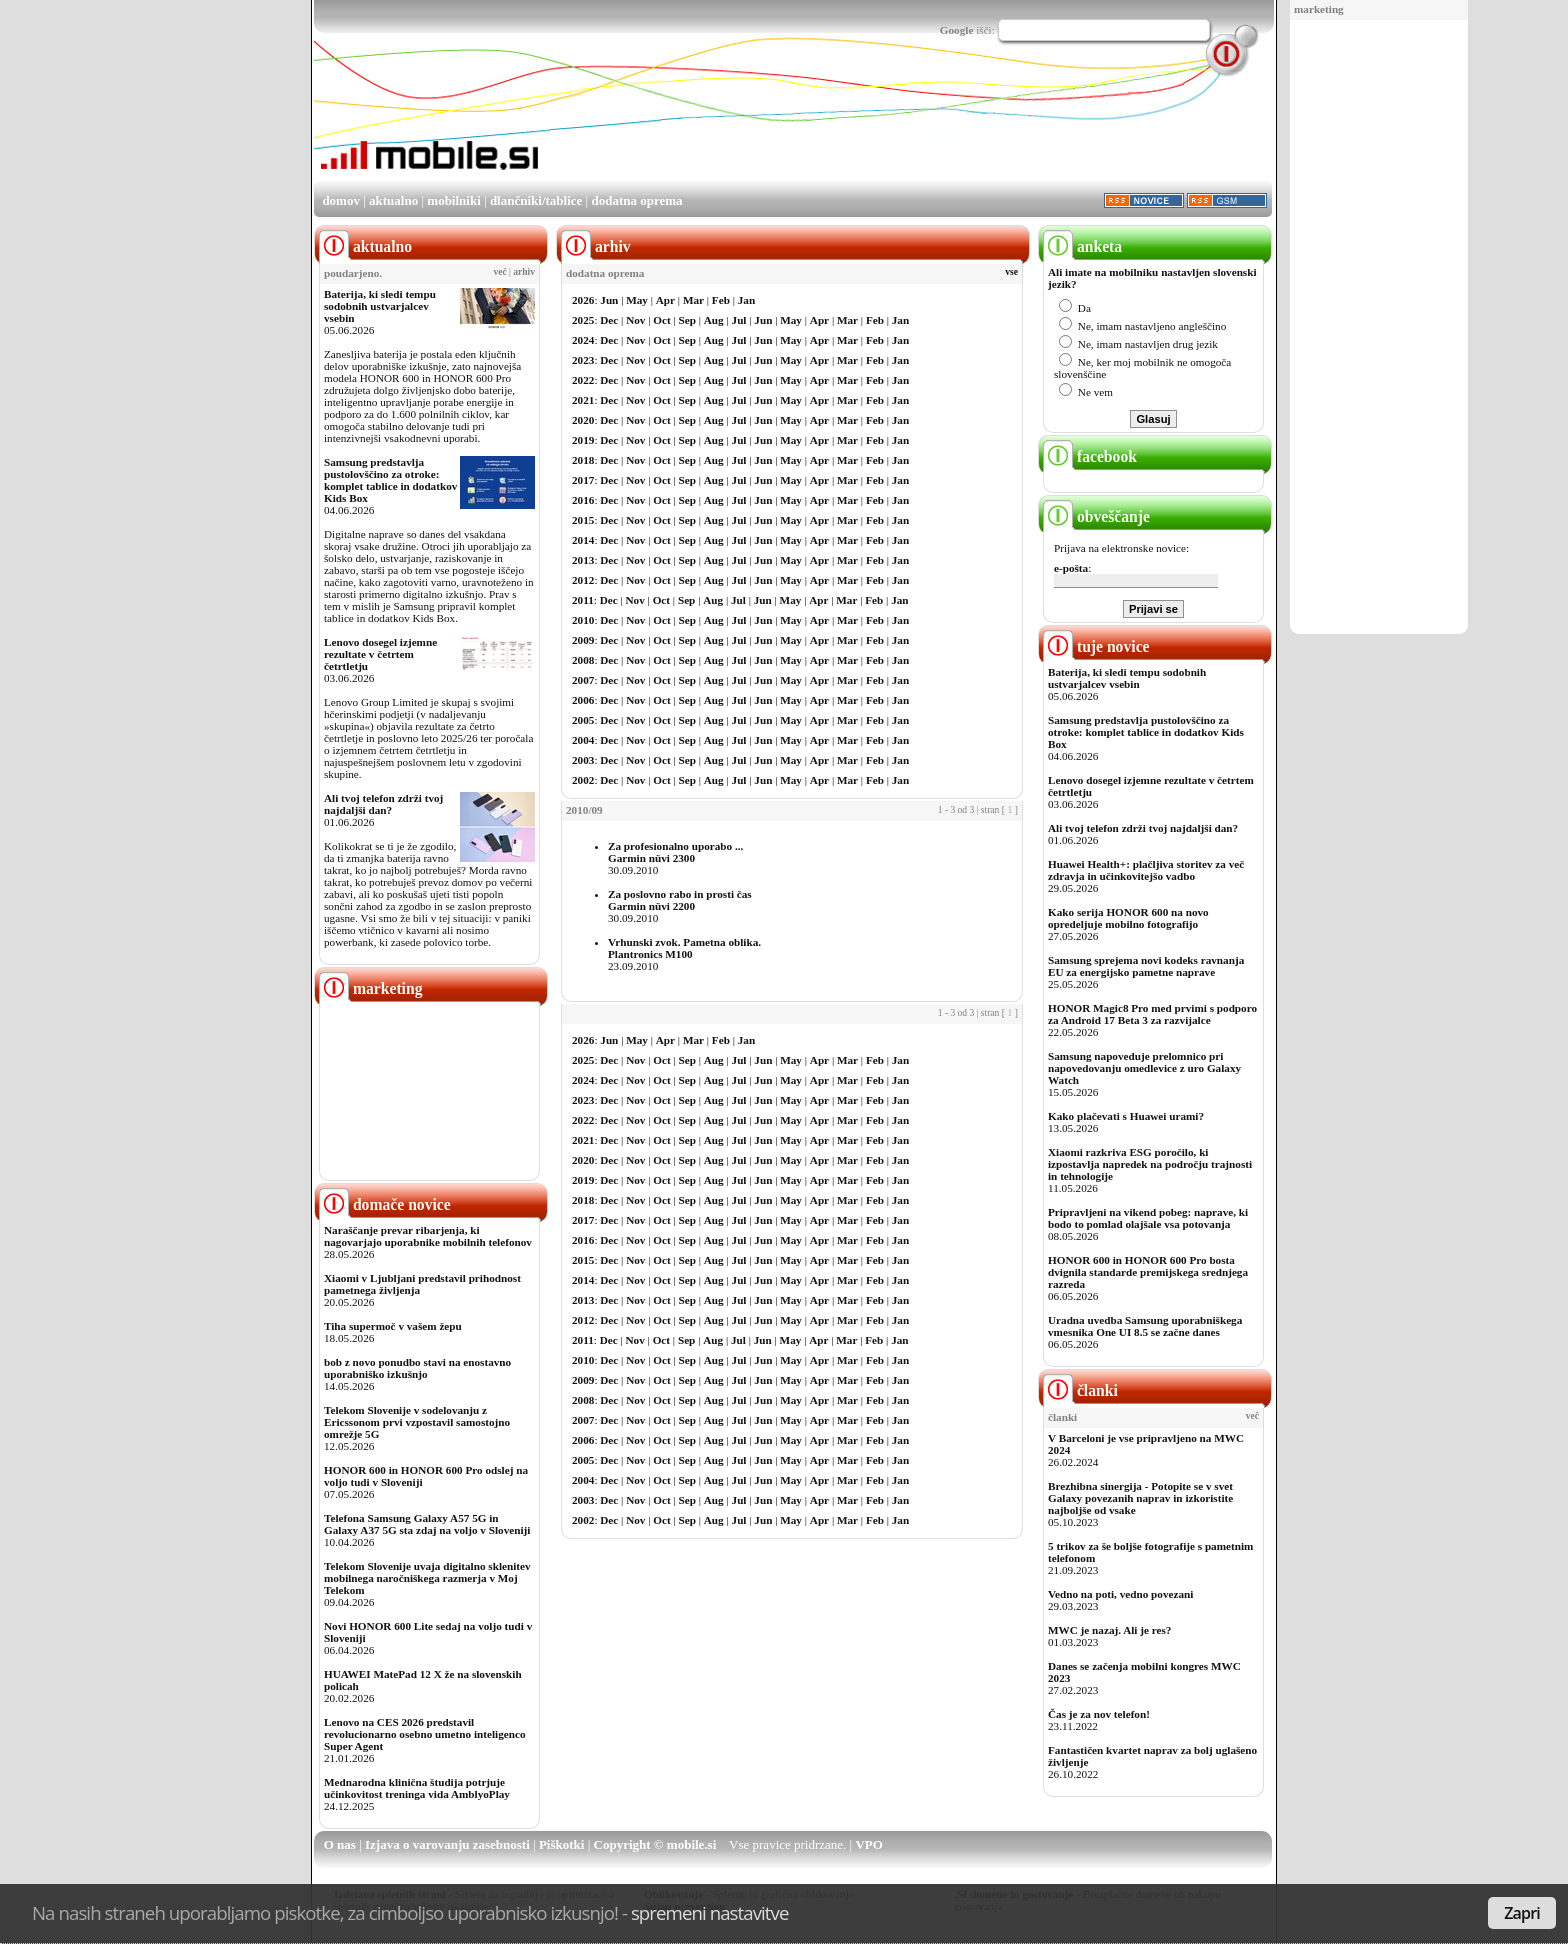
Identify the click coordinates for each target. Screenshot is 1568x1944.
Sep (687, 320)
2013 (583, 560)
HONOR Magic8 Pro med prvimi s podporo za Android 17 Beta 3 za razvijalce (1152, 1014)
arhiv (524, 272)
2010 (583, 620)
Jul (739, 320)
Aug (714, 320)
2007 (583, 680)
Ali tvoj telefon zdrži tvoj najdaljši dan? (383, 804)
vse (1011, 272)
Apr (665, 300)
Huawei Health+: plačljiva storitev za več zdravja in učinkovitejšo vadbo (1146, 870)
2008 (583, 660)
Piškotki (562, 1844)
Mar (693, 300)
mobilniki (453, 200)
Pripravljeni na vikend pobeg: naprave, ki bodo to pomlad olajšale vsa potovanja (1148, 1218)
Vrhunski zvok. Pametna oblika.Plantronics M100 (684, 948)
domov (341, 200)
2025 (583, 320)
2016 (583, 500)
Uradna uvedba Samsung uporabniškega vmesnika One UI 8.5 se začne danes (1145, 1326)
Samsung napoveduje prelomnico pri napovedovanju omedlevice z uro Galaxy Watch (1144, 1068)
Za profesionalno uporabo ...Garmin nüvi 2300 (675, 852)
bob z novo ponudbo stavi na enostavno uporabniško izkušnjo (417, 1368)
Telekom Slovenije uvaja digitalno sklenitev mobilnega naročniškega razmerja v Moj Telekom (427, 1578)
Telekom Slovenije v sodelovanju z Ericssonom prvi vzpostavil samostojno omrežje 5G (417, 1422)
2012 (583, 580)
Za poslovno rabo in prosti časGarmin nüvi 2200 (680, 900)
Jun (609, 300)
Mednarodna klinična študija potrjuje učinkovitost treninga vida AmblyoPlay (417, 1788)
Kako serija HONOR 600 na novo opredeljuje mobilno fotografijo (1128, 918)
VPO (868, 1844)
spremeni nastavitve (710, 1912)
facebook (1090, 456)
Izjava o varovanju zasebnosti (447, 1844)
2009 (583, 640)
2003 (583, 760)
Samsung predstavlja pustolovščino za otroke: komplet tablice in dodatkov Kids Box (390, 480)
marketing (1319, 9)
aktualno (393, 200)
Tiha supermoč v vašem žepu (393, 1326)
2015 (583, 520)
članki (1080, 1390)
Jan (746, 300)
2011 (583, 600)
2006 (583, 700)
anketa (1082, 246)
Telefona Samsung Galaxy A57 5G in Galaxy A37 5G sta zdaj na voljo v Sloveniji (427, 1524)
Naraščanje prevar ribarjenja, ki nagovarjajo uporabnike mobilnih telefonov (428, 1236)
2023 (583, 360)
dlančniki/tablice (536, 200)
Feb (721, 300)
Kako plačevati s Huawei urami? (1126, 1116)
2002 (583, 780)
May (637, 300)
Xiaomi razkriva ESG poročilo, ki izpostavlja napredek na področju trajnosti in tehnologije (1150, 1164)
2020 (583, 420)
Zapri (1522, 1913)
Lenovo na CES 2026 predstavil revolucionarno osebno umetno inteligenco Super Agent (424, 1734)
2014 (583, 540)
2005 (583, 720)
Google (957, 30)
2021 (583, 400)
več (500, 272)
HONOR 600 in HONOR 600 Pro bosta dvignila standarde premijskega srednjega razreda (1148, 1272)
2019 (583, 440)
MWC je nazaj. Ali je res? (1109, 1630)
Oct (661, 320)
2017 (583, 480)
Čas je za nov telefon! (1099, 1714)
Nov (635, 320)
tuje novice (1096, 646)
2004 (583, 740)
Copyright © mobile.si (655, 1844)
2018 (583, 460)
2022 (583, 380)
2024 (583, 340)
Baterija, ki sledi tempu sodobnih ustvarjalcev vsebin (380, 306)
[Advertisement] (1379, 328)
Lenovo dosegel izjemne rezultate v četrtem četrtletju (380, 654)
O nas (340, 1844)
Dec (609, 320)
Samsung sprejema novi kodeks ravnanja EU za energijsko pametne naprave (1146, 966)
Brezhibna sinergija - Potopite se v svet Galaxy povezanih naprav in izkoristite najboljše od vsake (1140, 1498)
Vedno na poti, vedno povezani (1120, 1594)
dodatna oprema (636, 200)
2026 (583, 300)
